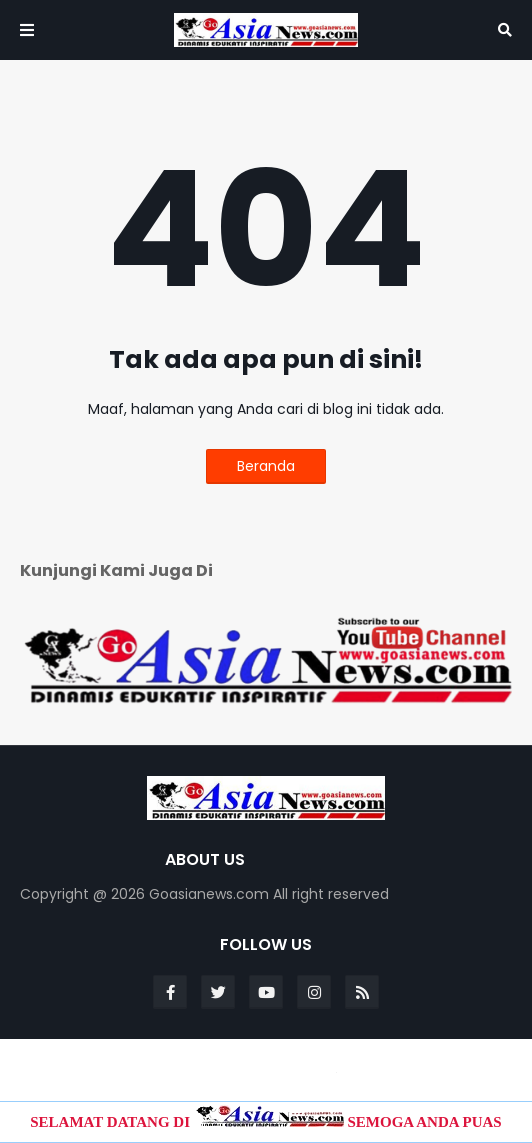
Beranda (266, 466)
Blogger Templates (268, 1068)
